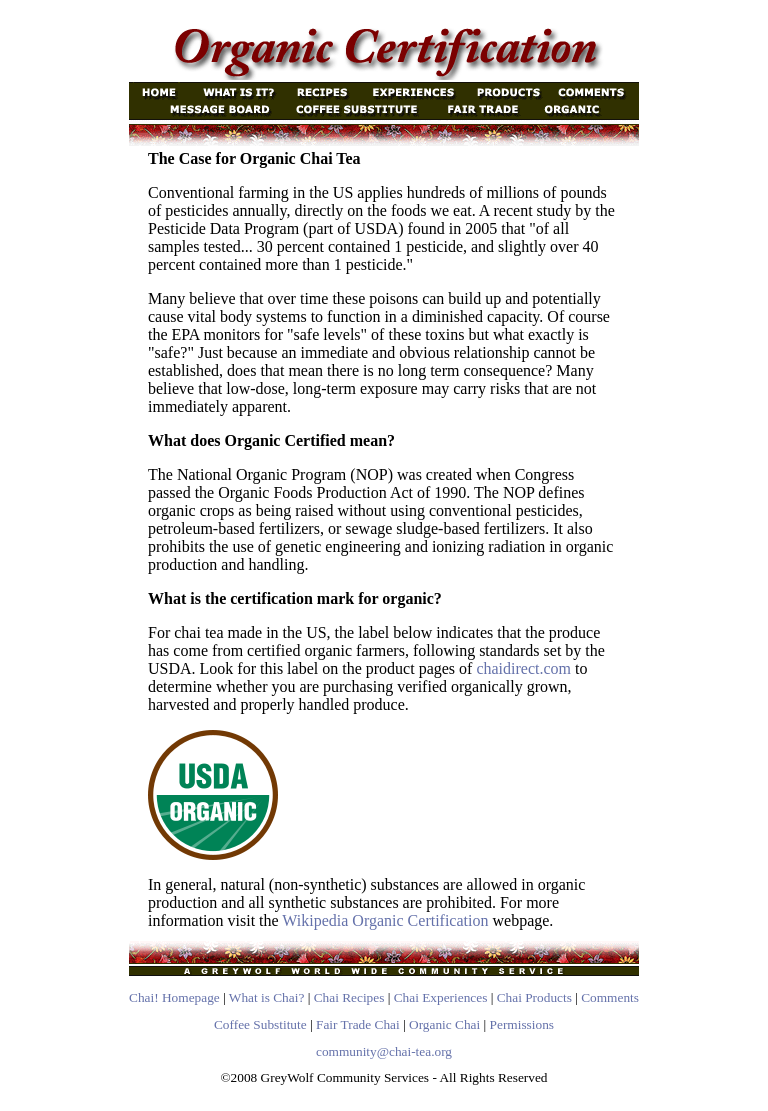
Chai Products (534, 997)
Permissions (522, 1024)
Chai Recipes (349, 997)
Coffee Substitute (260, 1024)
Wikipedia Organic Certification (385, 920)
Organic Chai (444, 1024)
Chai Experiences (441, 997)
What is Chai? (267, 997)
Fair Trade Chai (358, 1024)
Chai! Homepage (174, 997)
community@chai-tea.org (384, 1051)
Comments (610, 997)
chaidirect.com (523, 668)
